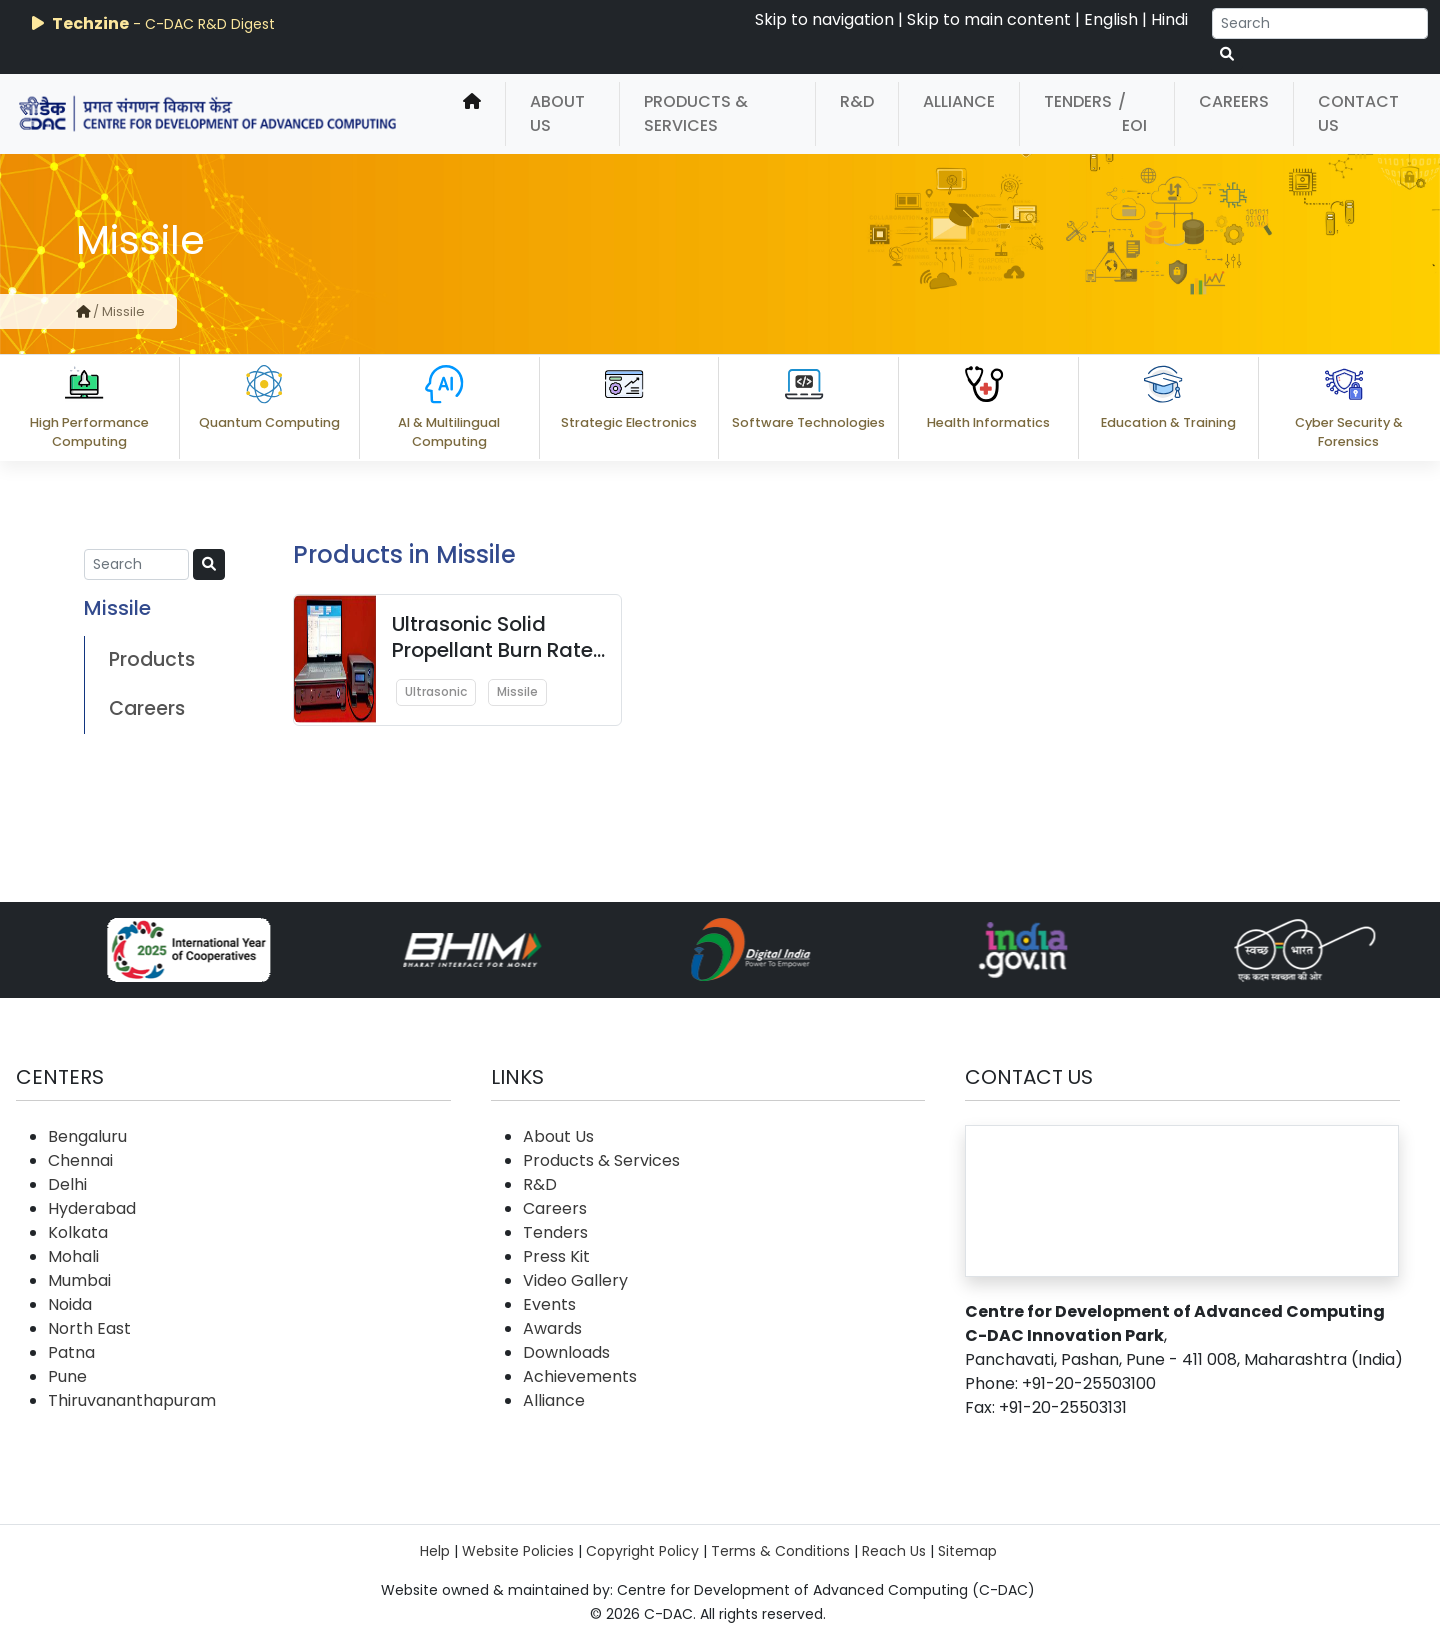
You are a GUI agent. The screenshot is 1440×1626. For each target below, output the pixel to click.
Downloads (566, 1352)
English (1111, 19)
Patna (71, 1352)
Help (435, 1551)
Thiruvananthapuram (132, 1400)
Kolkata (78, 1232)
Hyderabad (92, 1208)
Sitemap (967, 1551)
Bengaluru (87, 1136)
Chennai (80, 1160)
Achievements (580, 1376)
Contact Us (1358, 113)
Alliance (959, 101)
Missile (517, 691)
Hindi (1169, 19)
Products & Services (696, 113)
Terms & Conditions (780, 1551)
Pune (67, 1376)
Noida (70, 1304)
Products (152, 659)
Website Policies (518, 1551)
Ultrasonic (436, 691)
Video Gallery (575, 1280)
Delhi (67, 1184)
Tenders (1078, 101)
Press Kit (556, 1256)
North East (89, 1328)
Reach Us (894, 1551)
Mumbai (79, 1280)
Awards (552, 1328)
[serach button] (1227, 54)
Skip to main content (989, 19)
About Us (557, 113)
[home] (472, 114)
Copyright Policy (642, 1551)
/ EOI (1132, 113)
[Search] (1320, 23)
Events (549, 1304)
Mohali (73, 1256)
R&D (857, 101)
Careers (1234, 101)
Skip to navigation (824, 19)
